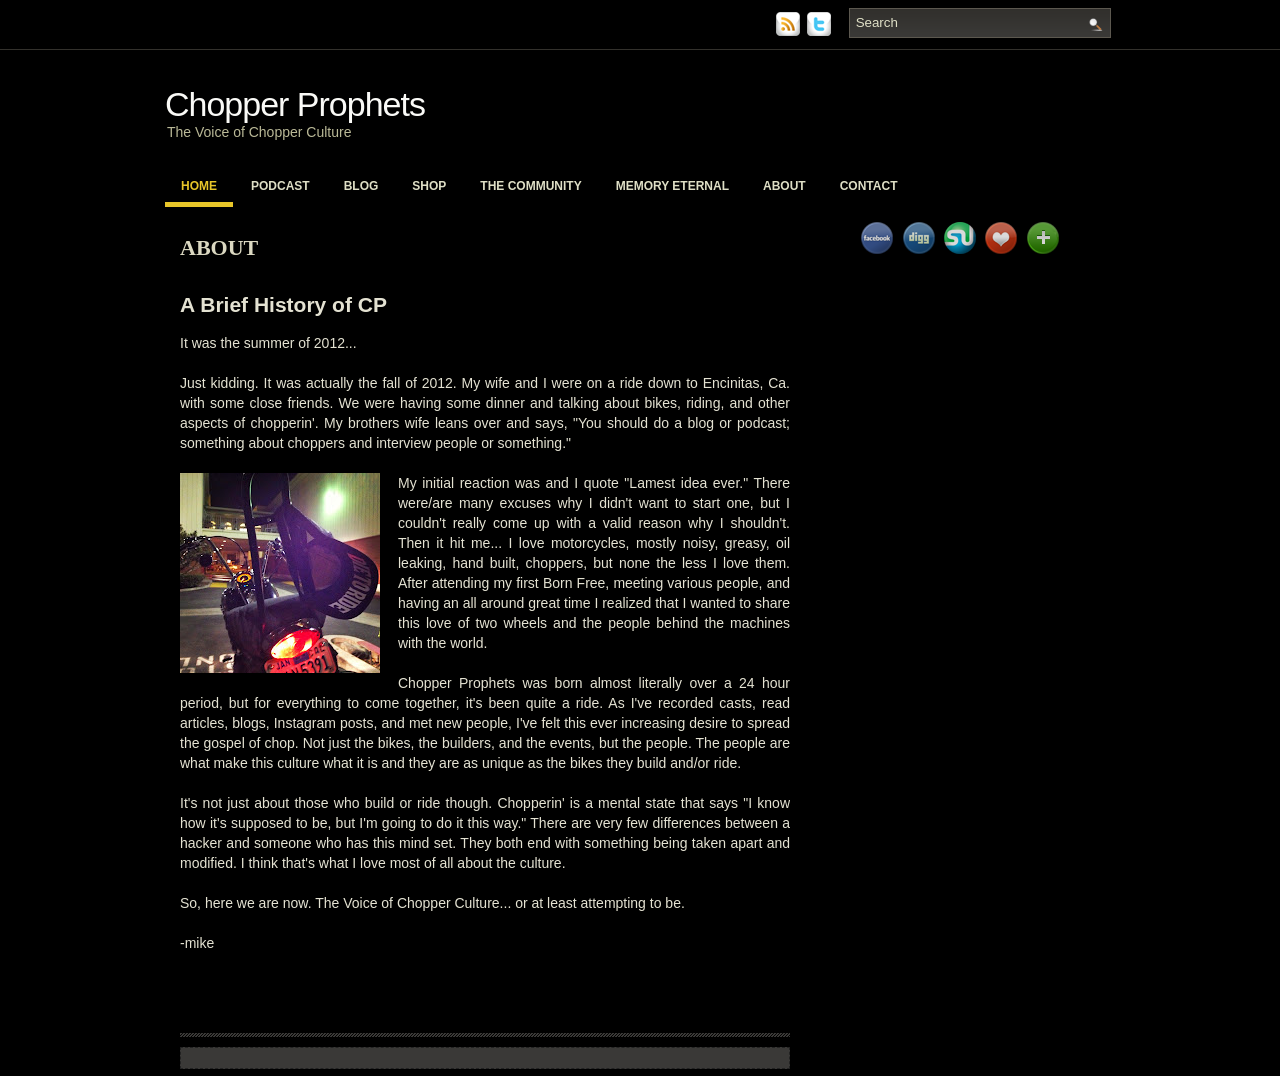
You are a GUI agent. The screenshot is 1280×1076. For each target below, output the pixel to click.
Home (199, 186)
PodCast (280, 186)
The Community (530, 186)
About (784, 186)
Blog (361, 186)
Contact (869, 186)
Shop (429, 186)
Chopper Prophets (295, 104)
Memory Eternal (672, 186)
